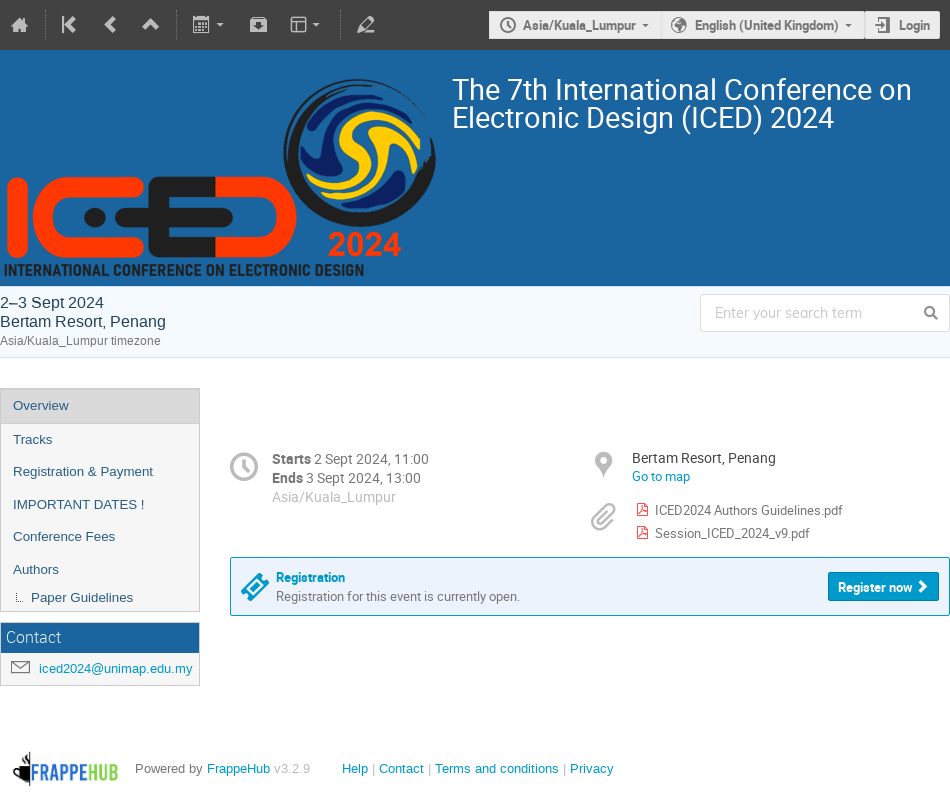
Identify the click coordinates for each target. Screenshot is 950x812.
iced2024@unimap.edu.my (116, 668)
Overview (41, 405)
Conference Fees (64, 536)
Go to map (661, 476)
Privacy (592, 768)
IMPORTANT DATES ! (79, 504)
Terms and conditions (497, 768)
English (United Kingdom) (767, 25)
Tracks (33, 439)
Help (355, 768)
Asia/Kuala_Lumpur (579, 25)
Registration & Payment (83, 471)
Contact (401, 768)
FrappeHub (238, 768)
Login (914, 25)
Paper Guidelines (82, 597)
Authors (36, 569)
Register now (875, 587)
